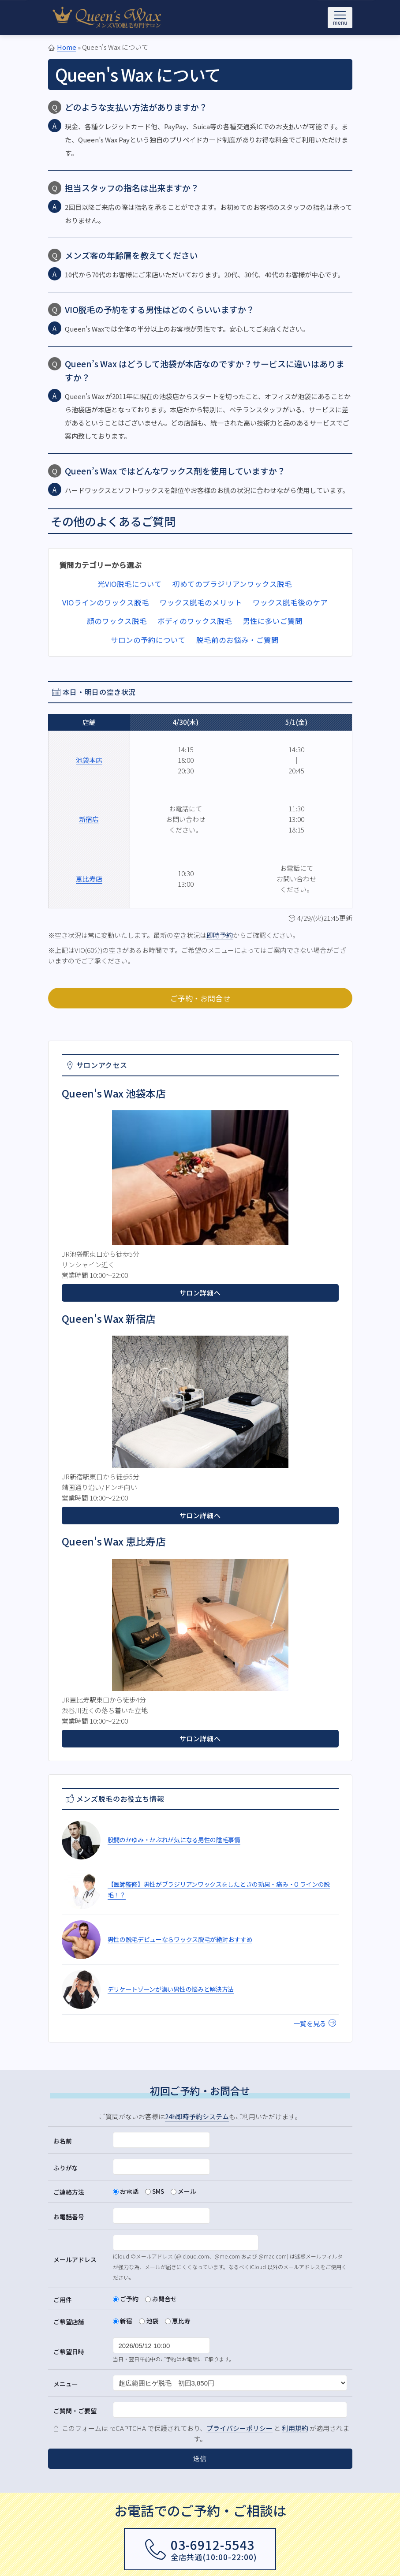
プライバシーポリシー (239, 2428)
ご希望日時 (68, 2351)
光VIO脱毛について (129, 584)
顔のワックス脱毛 (117, 621)
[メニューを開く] (340, 17)
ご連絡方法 (68, 2192)
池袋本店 (89, 760)
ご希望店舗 (68, 2321)
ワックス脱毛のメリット (201, 602)
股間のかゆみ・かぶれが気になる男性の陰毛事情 (174, 1839)
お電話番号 (68, 2216)
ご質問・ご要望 (75, 2410)
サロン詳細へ (200, 1292)
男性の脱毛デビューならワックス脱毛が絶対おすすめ (180, 1939)
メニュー (65, 2383)
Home (66, 47)
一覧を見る (314, 2023)
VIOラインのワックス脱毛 (105, 602)
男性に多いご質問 (273, 621)
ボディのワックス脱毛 (194, 621)
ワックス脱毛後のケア (290, 602)
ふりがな (65, 2167)
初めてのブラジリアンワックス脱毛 (232, 584)
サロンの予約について (148, 640)
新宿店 (89, 819)
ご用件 (62, 2299)
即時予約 (219, 935)
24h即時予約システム (197, 2116)
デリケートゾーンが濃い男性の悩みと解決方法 (171, 1989)
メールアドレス (75, 2259)
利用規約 (295, 2428)
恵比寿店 (89, 878)
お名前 (62, 2140)
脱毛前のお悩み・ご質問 (237, 640)
